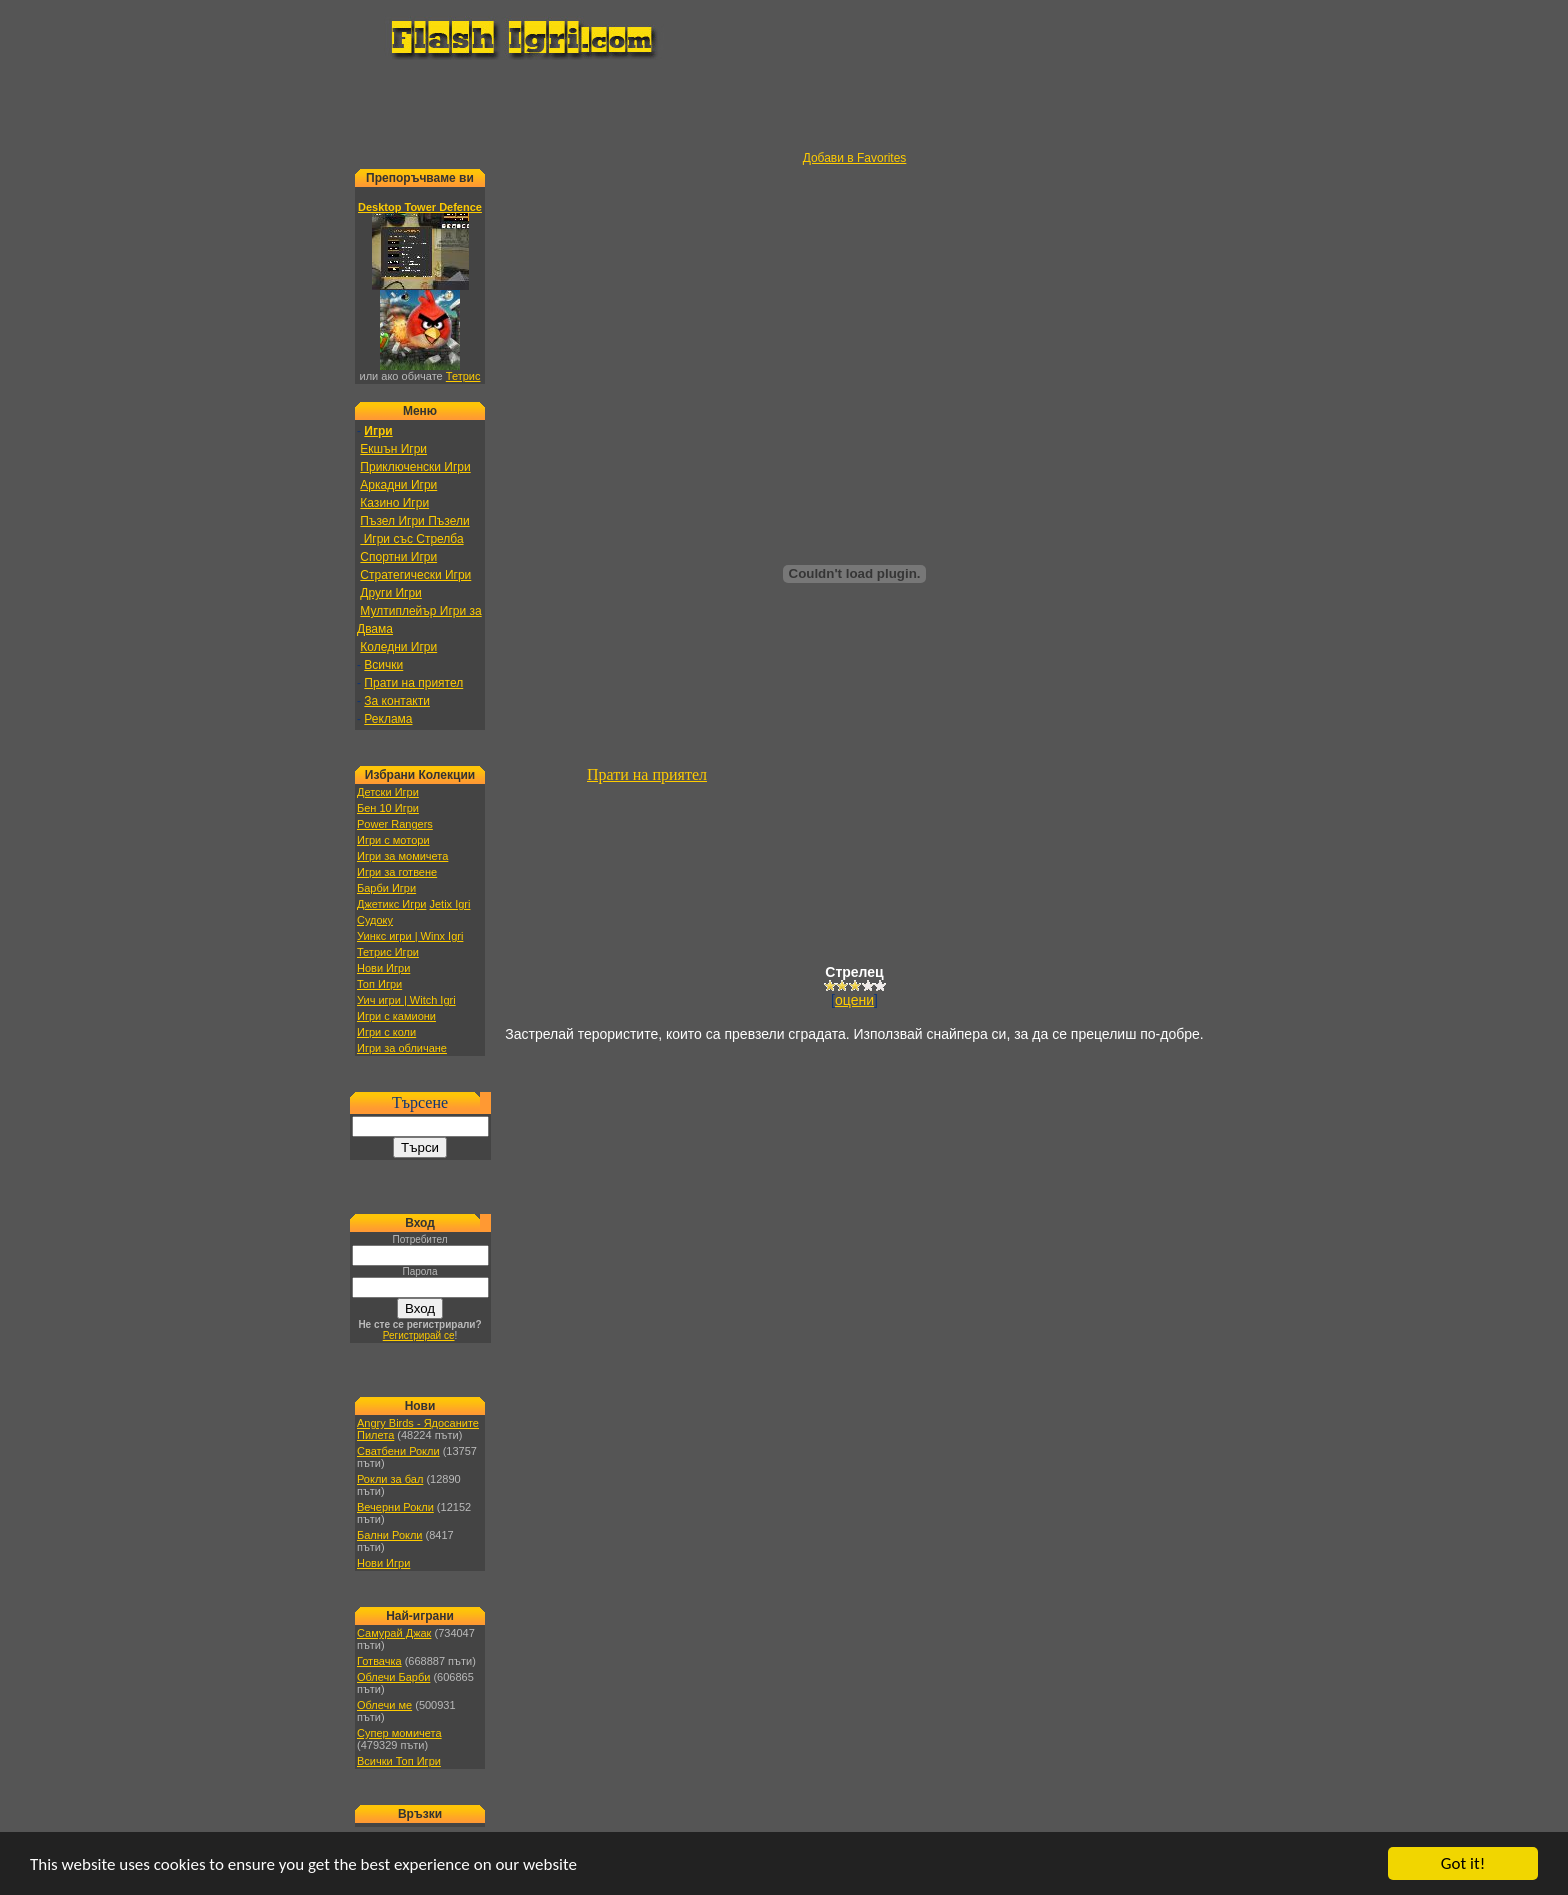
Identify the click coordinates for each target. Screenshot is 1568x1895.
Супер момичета (399, 1733)
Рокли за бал (390, 1479)
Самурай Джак (394, 1633)
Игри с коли (386, 1032)
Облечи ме (384, 1705)
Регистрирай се (419, 1335)
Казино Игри (394, 503)
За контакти (397, 701)
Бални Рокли (390, 1535)
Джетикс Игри (391, 904)
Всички (383, 665)
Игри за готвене (397, 872)
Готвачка (379, 1661)
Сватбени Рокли (398, 1451)
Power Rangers (395, 824)
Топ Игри (379, 984)
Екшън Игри (393, 449)
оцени (854, 1000)
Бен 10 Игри (388, 808)
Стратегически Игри (415, 575)
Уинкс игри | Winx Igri (410, 936)
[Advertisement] (784, 106)
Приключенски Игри (415, 467)
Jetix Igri (449, 904)
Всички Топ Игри (399, 1761)
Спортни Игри (398, 557)
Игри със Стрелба (411, 539)
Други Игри (390, 593)
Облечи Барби (393, 1677)
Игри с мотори (393, 840)
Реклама (388, 719)
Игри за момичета (402, 856)
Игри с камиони (396, 1016)
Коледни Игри (398, 647)
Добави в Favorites (855, 158)
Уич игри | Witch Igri (406, 1000)
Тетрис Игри (388, 952)
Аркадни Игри (398, 485)
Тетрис (463, 376)
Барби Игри (386, 888)
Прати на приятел (413, 683)
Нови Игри (383, 968)
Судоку (375, 920)
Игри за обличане (402, 1048)
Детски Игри (388, 792)
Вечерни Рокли (395, 1507)
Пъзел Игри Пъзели (414, 521)
